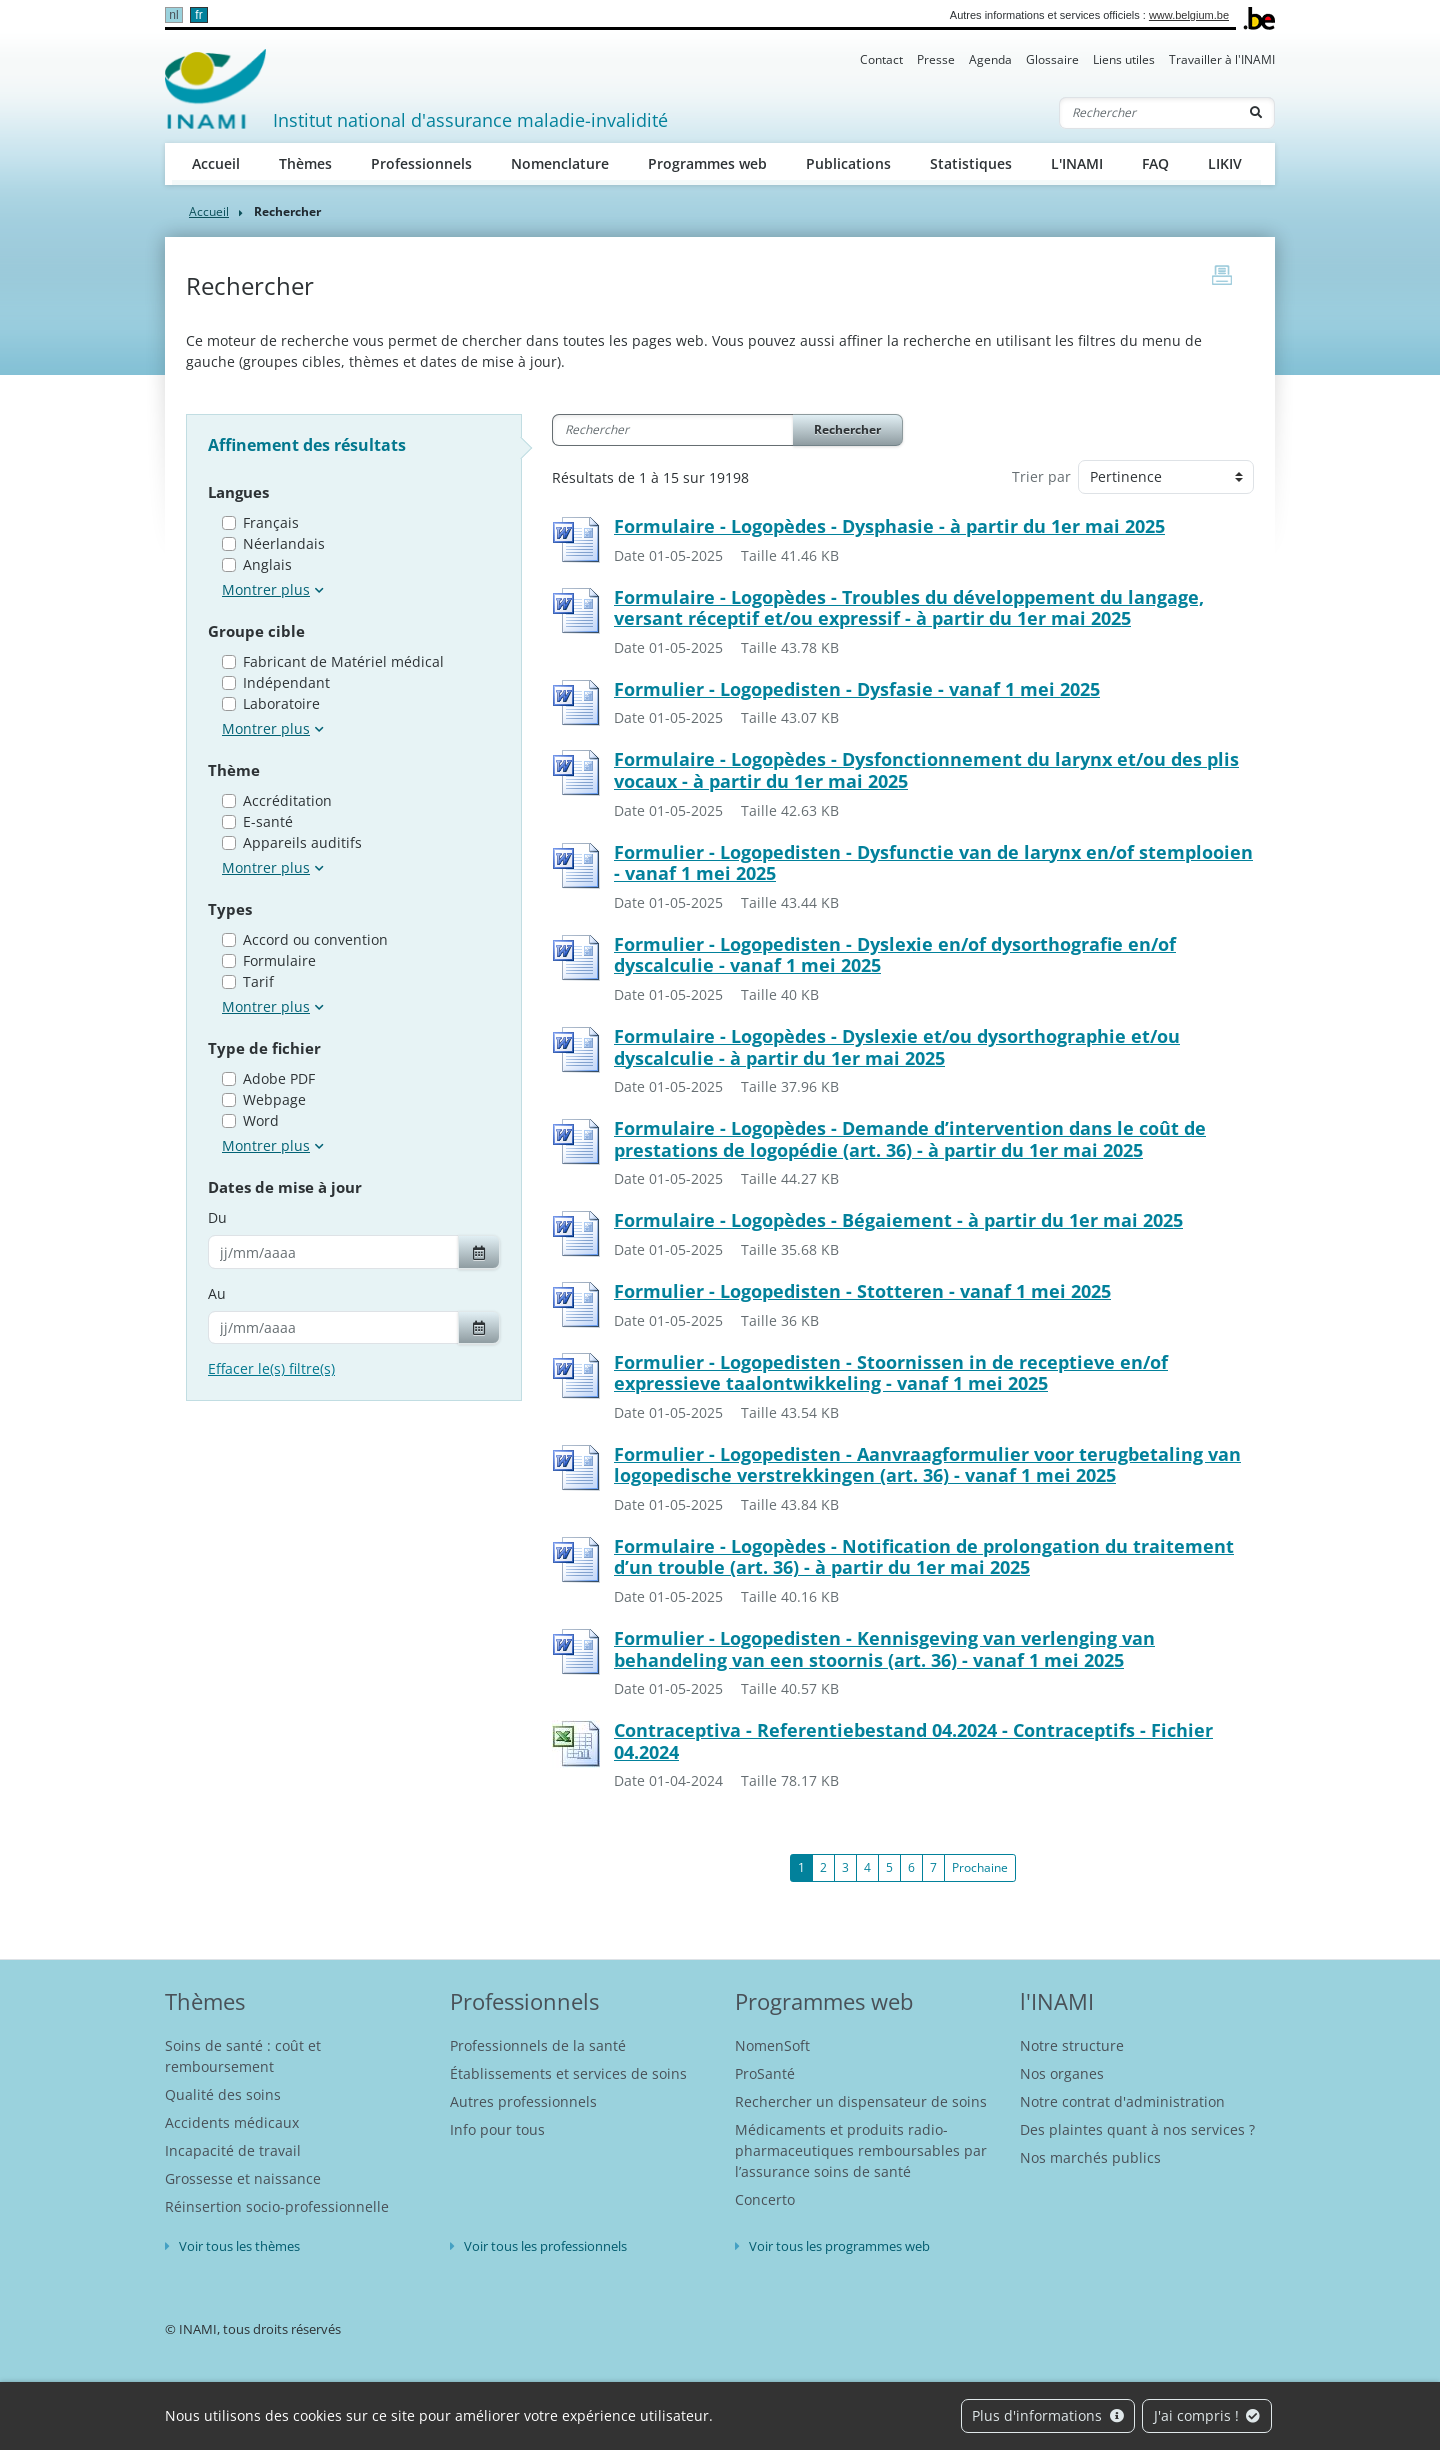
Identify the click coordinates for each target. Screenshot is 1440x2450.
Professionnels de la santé (538, 2045)
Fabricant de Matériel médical (343, 661)
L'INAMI (1077, 163)
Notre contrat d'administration (1122, 2101)
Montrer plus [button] (266, 589)
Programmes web (707, 163)
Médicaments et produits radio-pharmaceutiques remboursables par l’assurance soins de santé (861, 2150)
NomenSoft (772, 2045)
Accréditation (287, 800)
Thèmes (305, 163)
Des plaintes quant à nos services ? (1137, 2129)
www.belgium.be (1189, 15)
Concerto (765, 2199)
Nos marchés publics (1090, 2157)
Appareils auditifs (302, 842)
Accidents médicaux (232, 2122)
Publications (848, 163)
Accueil (216, 163)
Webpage (274, 1099)
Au (217, 1293)
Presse (936, 59)
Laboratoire (281, 703)
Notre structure (1072, 2045)
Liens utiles (1124, 59)
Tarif (258, 981)
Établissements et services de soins (568, 2073)
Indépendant (286, 682)
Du (217, 1217)
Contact (881, 59)
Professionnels (421, 163)
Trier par (1041, 476)
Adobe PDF (279, 1078)
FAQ (1155, 163)
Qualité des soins (223, 2094)
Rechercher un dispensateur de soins (861, 2101)
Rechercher (847, 429)
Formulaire (279, 960)
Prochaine (980, 1867)
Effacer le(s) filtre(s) (271, 1368)
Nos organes (1062, 2073)
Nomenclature (560, 163)
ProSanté (765, 2073)
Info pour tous (497, 2129)
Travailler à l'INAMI (1222, 59)
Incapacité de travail (233, 2150)
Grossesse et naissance (243, 2178)
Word (261, 1120)
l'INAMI (1057, 2001)
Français (271, 522)
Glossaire (1052, 59)
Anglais (267, 564)
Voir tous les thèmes (239, 2246)
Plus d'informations (1048, 2415)
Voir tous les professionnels (545, 2246)
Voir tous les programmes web (839, 2246)
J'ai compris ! (1207, 2415)
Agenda (990, 59)
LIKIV (1225, 163)
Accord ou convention (315, 939)
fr (198, 15)
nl (173, 15)
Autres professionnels (523, 2101)
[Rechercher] (1149, 113)
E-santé (268, 821)
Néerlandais (284, 543)
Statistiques (971, 163)
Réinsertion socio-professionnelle (277, 2206)
